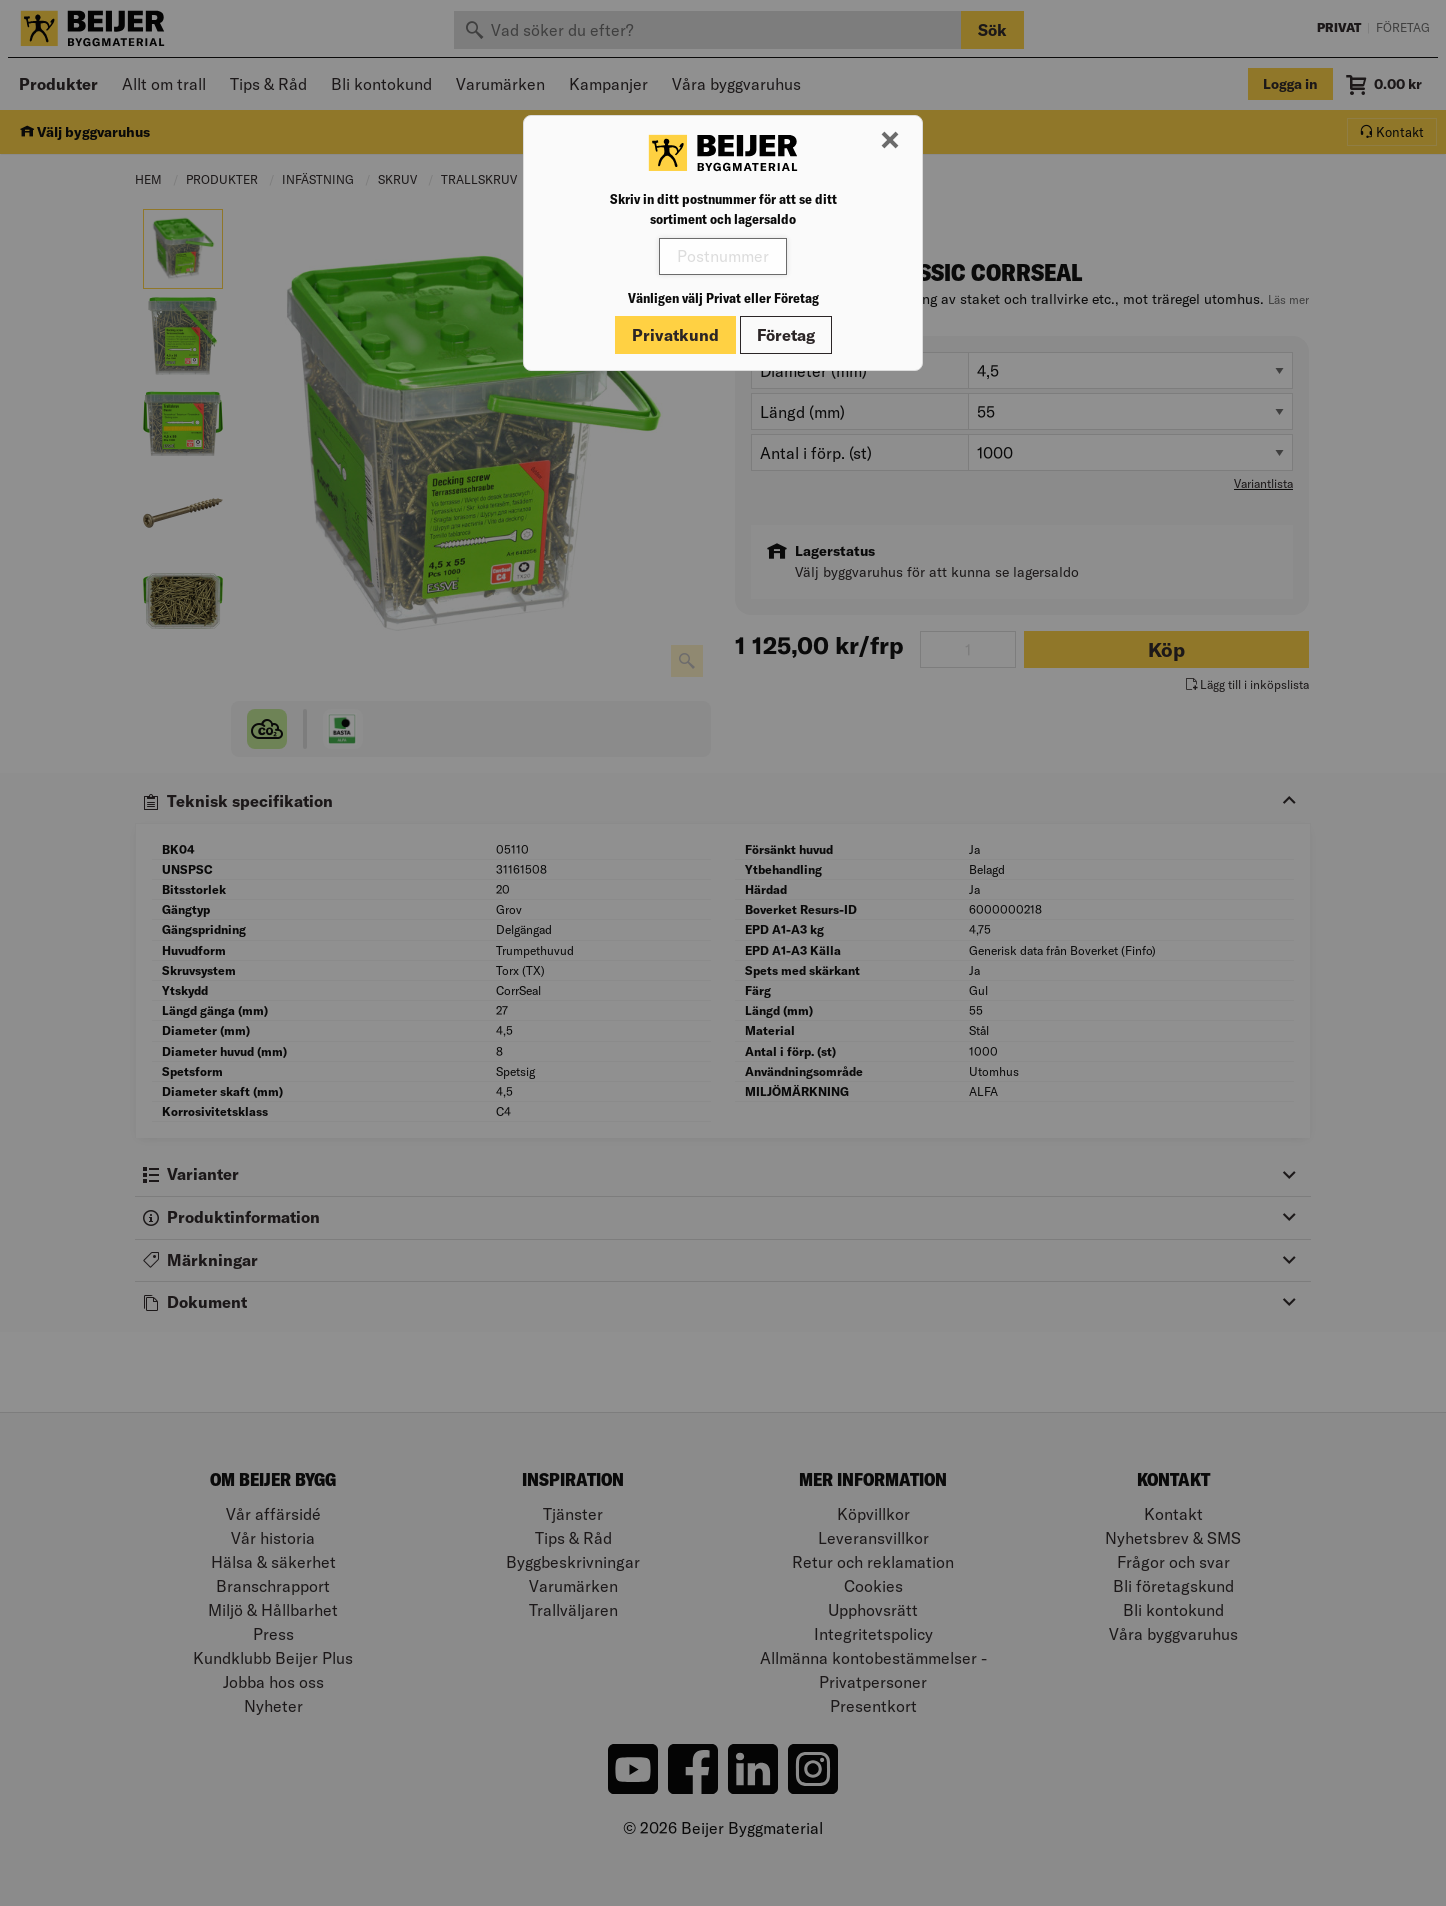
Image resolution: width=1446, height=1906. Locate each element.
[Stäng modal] (890, 141)
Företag (786, 335)
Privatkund (675, 335)
